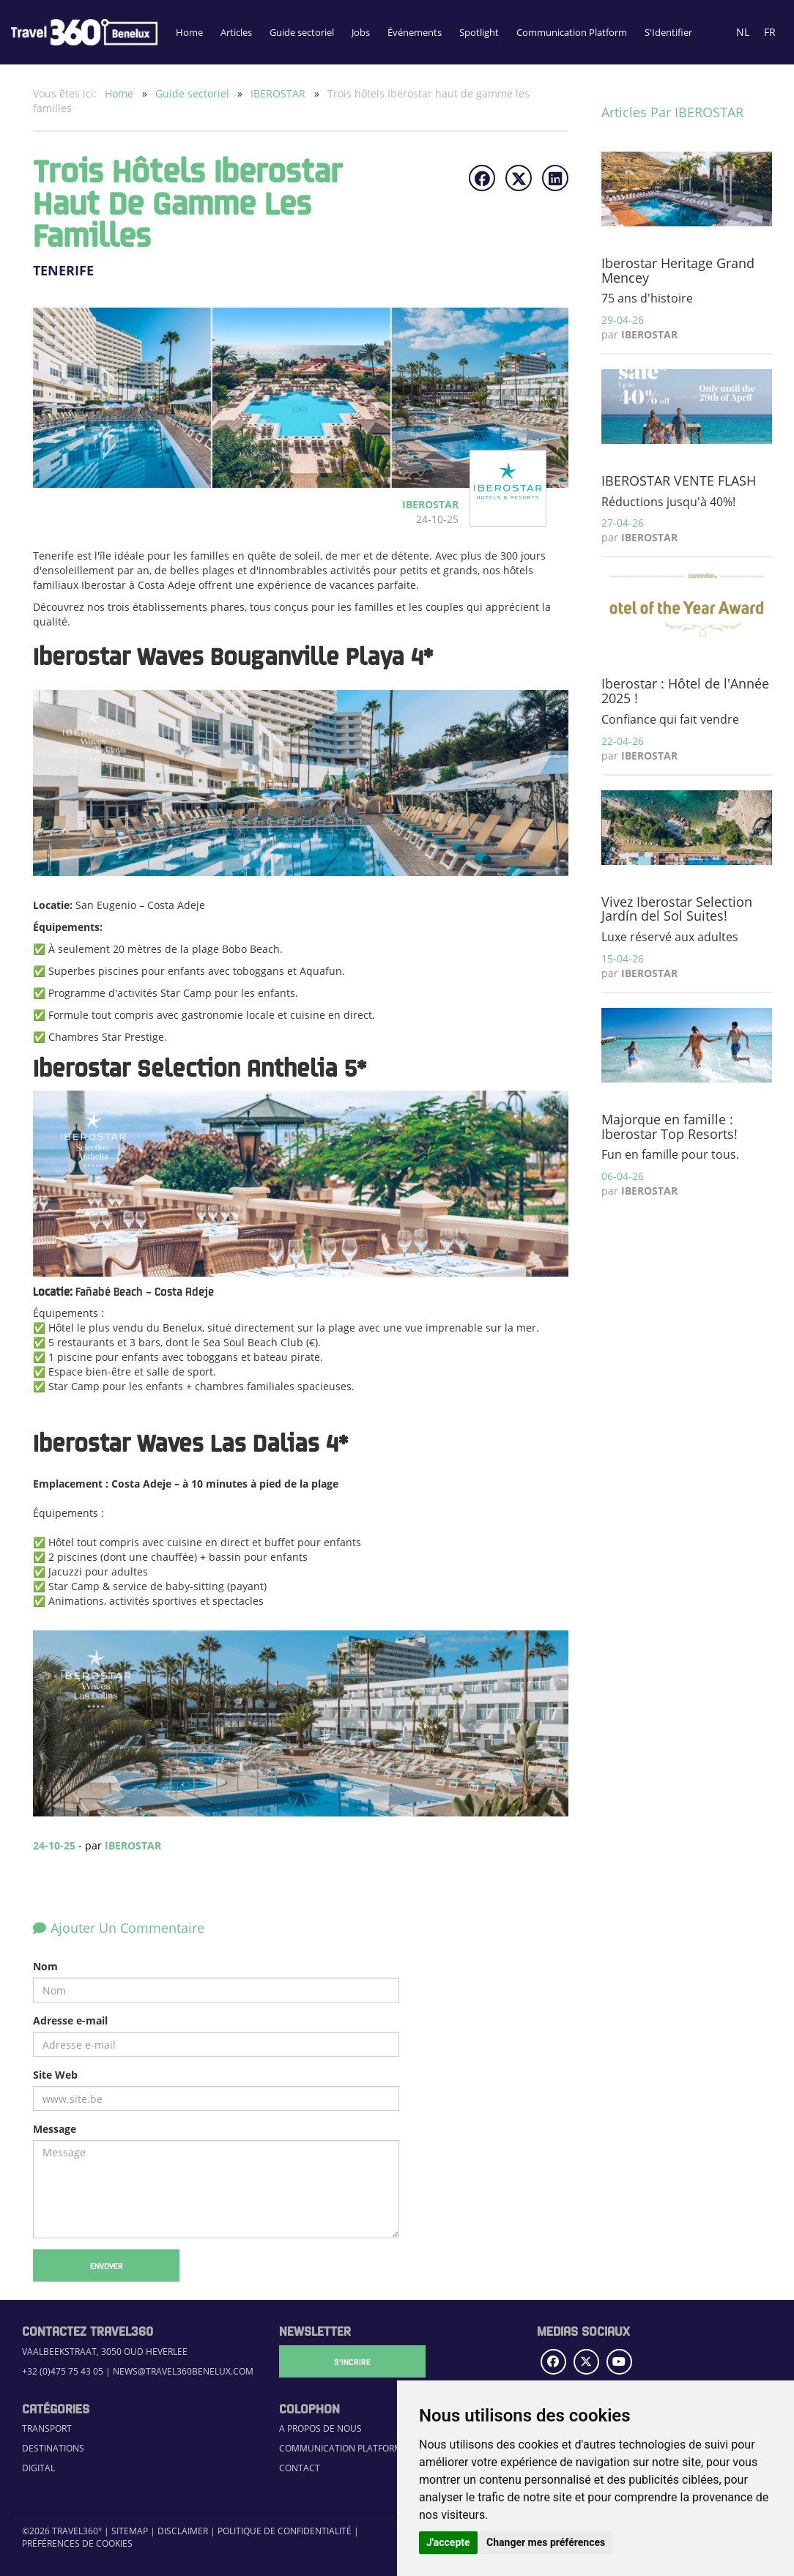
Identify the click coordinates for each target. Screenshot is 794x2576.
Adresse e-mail (70, 2020)
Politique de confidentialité (285, 2531)
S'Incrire (352, 2361)
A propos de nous (320, 2428)
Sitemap (129, 2531)
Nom (45, 1966)
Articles (236, 32)
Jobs (361, 32)
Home (189, 32)
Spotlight (479, 32)
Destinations (53, 2448)
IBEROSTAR (279, 93)
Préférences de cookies (77, 2543)
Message (54, 2129)
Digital (38, 2468)
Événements (414, 32)
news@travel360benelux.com (183, 2371)
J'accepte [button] (448, 2542)
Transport (47, 2428)
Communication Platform (571, 32)
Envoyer (106, 2265)
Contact (299, 2468)
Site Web (55, 2075)
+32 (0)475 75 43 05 (62, 2371)
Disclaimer (182, 2531)
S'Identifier (668, 32)
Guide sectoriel (302, 32)
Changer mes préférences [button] (545, 2542)
